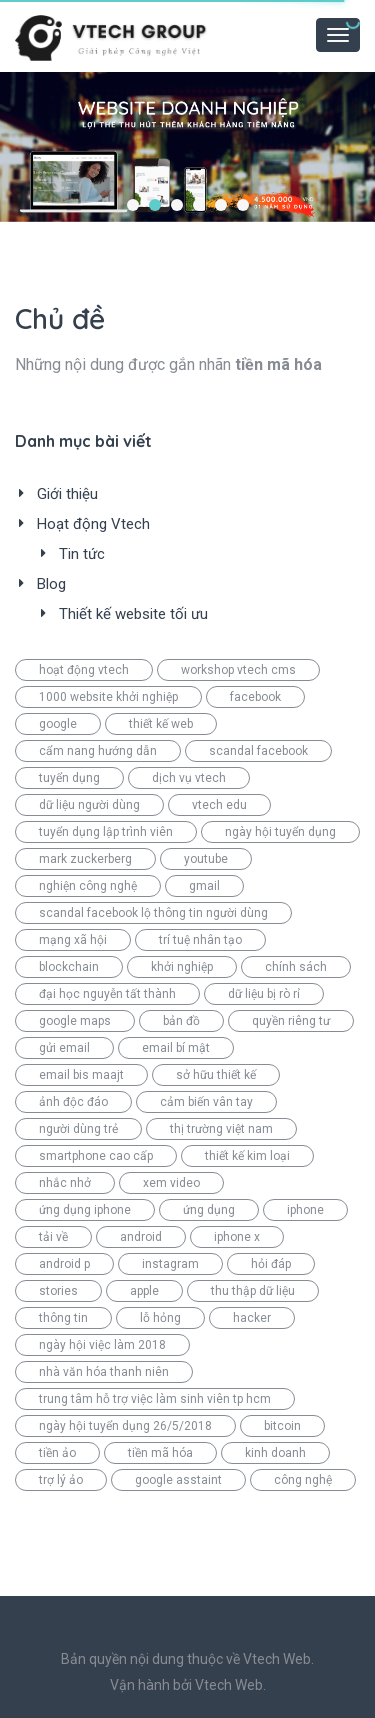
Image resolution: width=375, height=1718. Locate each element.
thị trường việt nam (221, 1129)
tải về (53, 1237)
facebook (255, 697)
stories (58, 1291)
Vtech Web (229, 1685)
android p (64, 1264)
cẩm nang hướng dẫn (98, 751)
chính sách (296, 967)
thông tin (63, 1318)
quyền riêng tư (291, 1021)
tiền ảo (57, 1453)
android (141, 1237)
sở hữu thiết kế (216, 1075)
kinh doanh (275, 1453)
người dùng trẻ (78, 1129)
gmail (204, 886)
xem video (171, 1183)
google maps (75, 1021)
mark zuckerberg (85, 859)
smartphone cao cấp (96, 1156)
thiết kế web (161, 724)
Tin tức (82, 554)
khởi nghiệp (182, 967)
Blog (51, 584)
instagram (170, 1264)
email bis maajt (81, 1075)
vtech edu (219, 805)
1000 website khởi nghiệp (108, 697)
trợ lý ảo (61, 1480)
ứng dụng (209, 1210)
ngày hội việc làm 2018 (102, 1345)
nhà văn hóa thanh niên (104, 1372)
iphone (305, 1210)
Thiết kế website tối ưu (133, 614)
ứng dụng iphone (85, 1210)
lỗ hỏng (160, 1318)
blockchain (69, 967)
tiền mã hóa (160, 1453)
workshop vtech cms (238, 670)
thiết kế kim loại (247, 1156)
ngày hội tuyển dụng (280, 832)
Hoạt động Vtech (93, 524)
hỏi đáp (271, 1264)
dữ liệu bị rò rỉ (264, 994)
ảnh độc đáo (73, 1102)
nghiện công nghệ (88, 886)
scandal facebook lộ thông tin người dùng (153, 913)
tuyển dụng (69, 778)
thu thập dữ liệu (253, 1291)
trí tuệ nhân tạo (200, 940)
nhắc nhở (65, 1183)
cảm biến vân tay (206, 1102)
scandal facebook (258, 751)
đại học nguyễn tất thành (107, 994)
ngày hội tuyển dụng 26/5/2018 (125, 1426)
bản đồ (181, 1021)
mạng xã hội (73, 940)
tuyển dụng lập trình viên (106, 832)
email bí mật (176, 1048)
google (58, 724)
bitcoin (282, 1426)
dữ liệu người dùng (89, 805)
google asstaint (178, 1480)
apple (144, 1291)
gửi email (64, 1048)
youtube (206, 859)
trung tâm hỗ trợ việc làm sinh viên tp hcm (155, 1399)
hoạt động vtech (84, 670)
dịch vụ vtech (189, 778)
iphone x (237, 1237)
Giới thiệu (67, 494)
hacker (252, 1318)
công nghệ (303, 1480)
